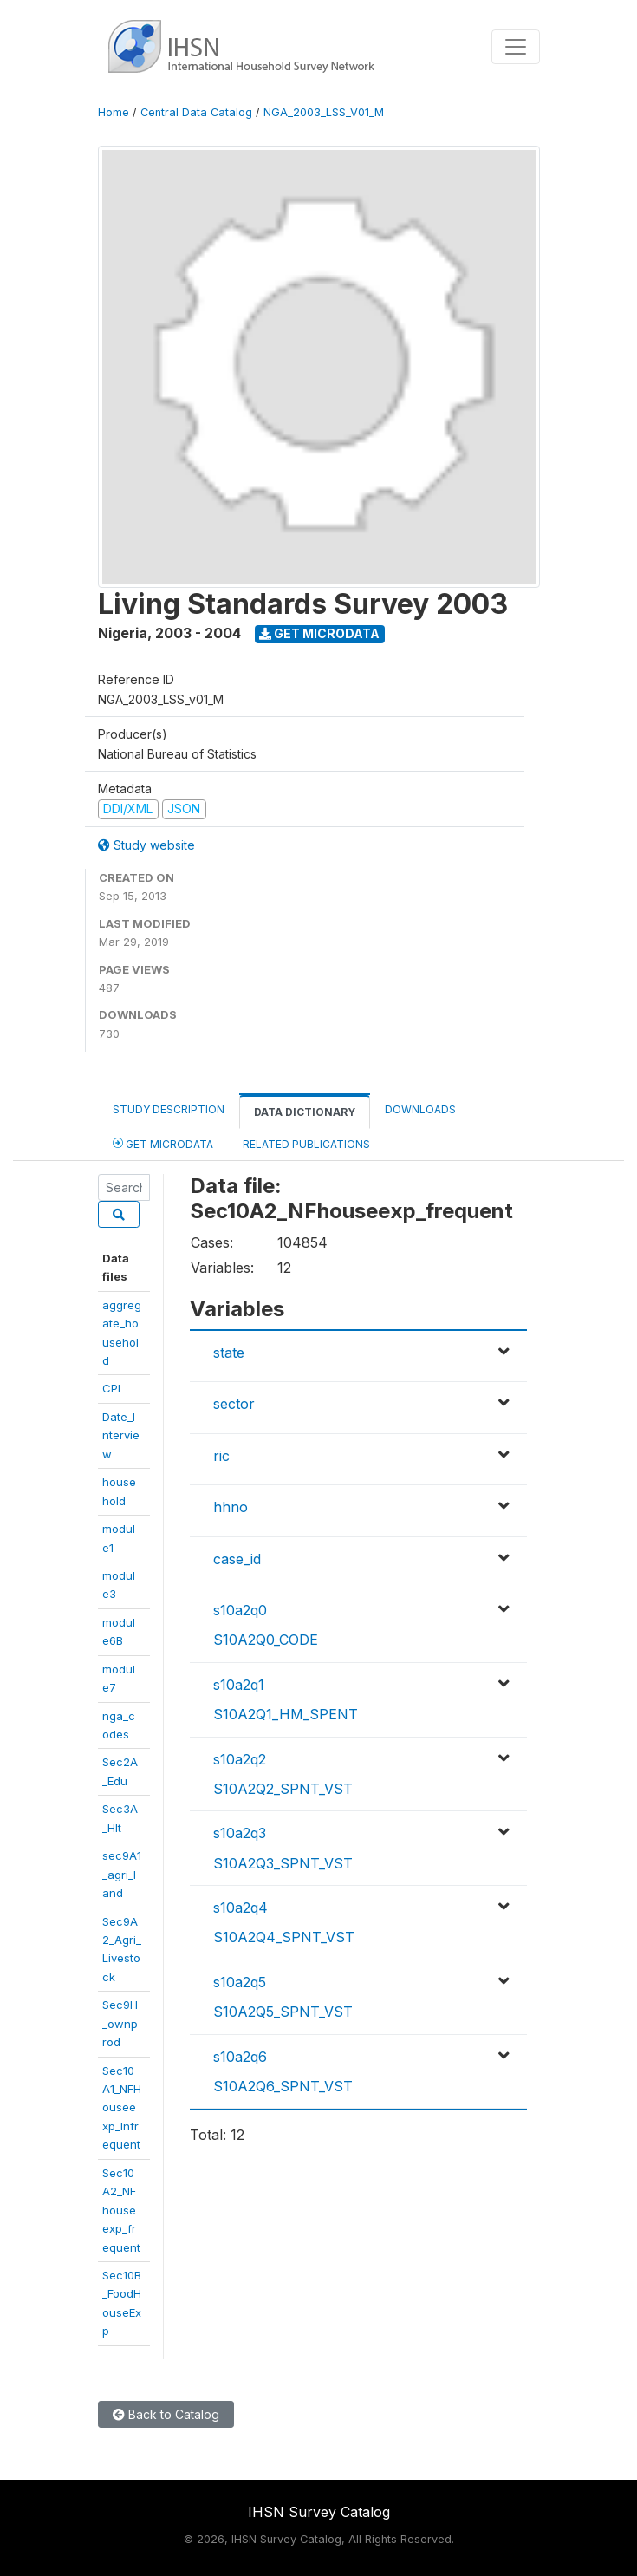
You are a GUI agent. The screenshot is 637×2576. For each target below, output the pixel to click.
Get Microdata (319, 633)
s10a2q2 (239, 1759)
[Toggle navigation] (515, 46)
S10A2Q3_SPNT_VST (283, 1863)
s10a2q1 (238, 1684)
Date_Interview (121, 1435)
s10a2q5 (239, 1982)
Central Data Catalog (196, 112)
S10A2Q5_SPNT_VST (283, 2011)
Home (113, 112)
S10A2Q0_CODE (265, 1639)
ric (221, 1455)
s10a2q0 (240, 1610)
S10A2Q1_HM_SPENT (285, 1714)
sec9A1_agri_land (121, 1874)
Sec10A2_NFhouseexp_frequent (121, 2210)
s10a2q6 (240, 2056)
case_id (237, 1559)
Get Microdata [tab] (163, 1143)
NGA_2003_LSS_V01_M (323, 112)
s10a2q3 (239, 1833)
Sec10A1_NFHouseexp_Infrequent (121, 2108)
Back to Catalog (166, 2414)
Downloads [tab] (420, 1109)
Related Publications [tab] (306, 1144)
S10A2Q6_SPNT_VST (283, 2086)
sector (234, 1403)
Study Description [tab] (168, 1109)
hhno (230, 1507)
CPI (111, 1388)
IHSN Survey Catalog (319, 2512)
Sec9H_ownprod (120, 2023)
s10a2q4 (240, 1907)
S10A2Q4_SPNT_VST (283, 1937)
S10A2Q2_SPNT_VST (283, 1788)
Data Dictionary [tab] (304, 1111)
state (228, 1352)
